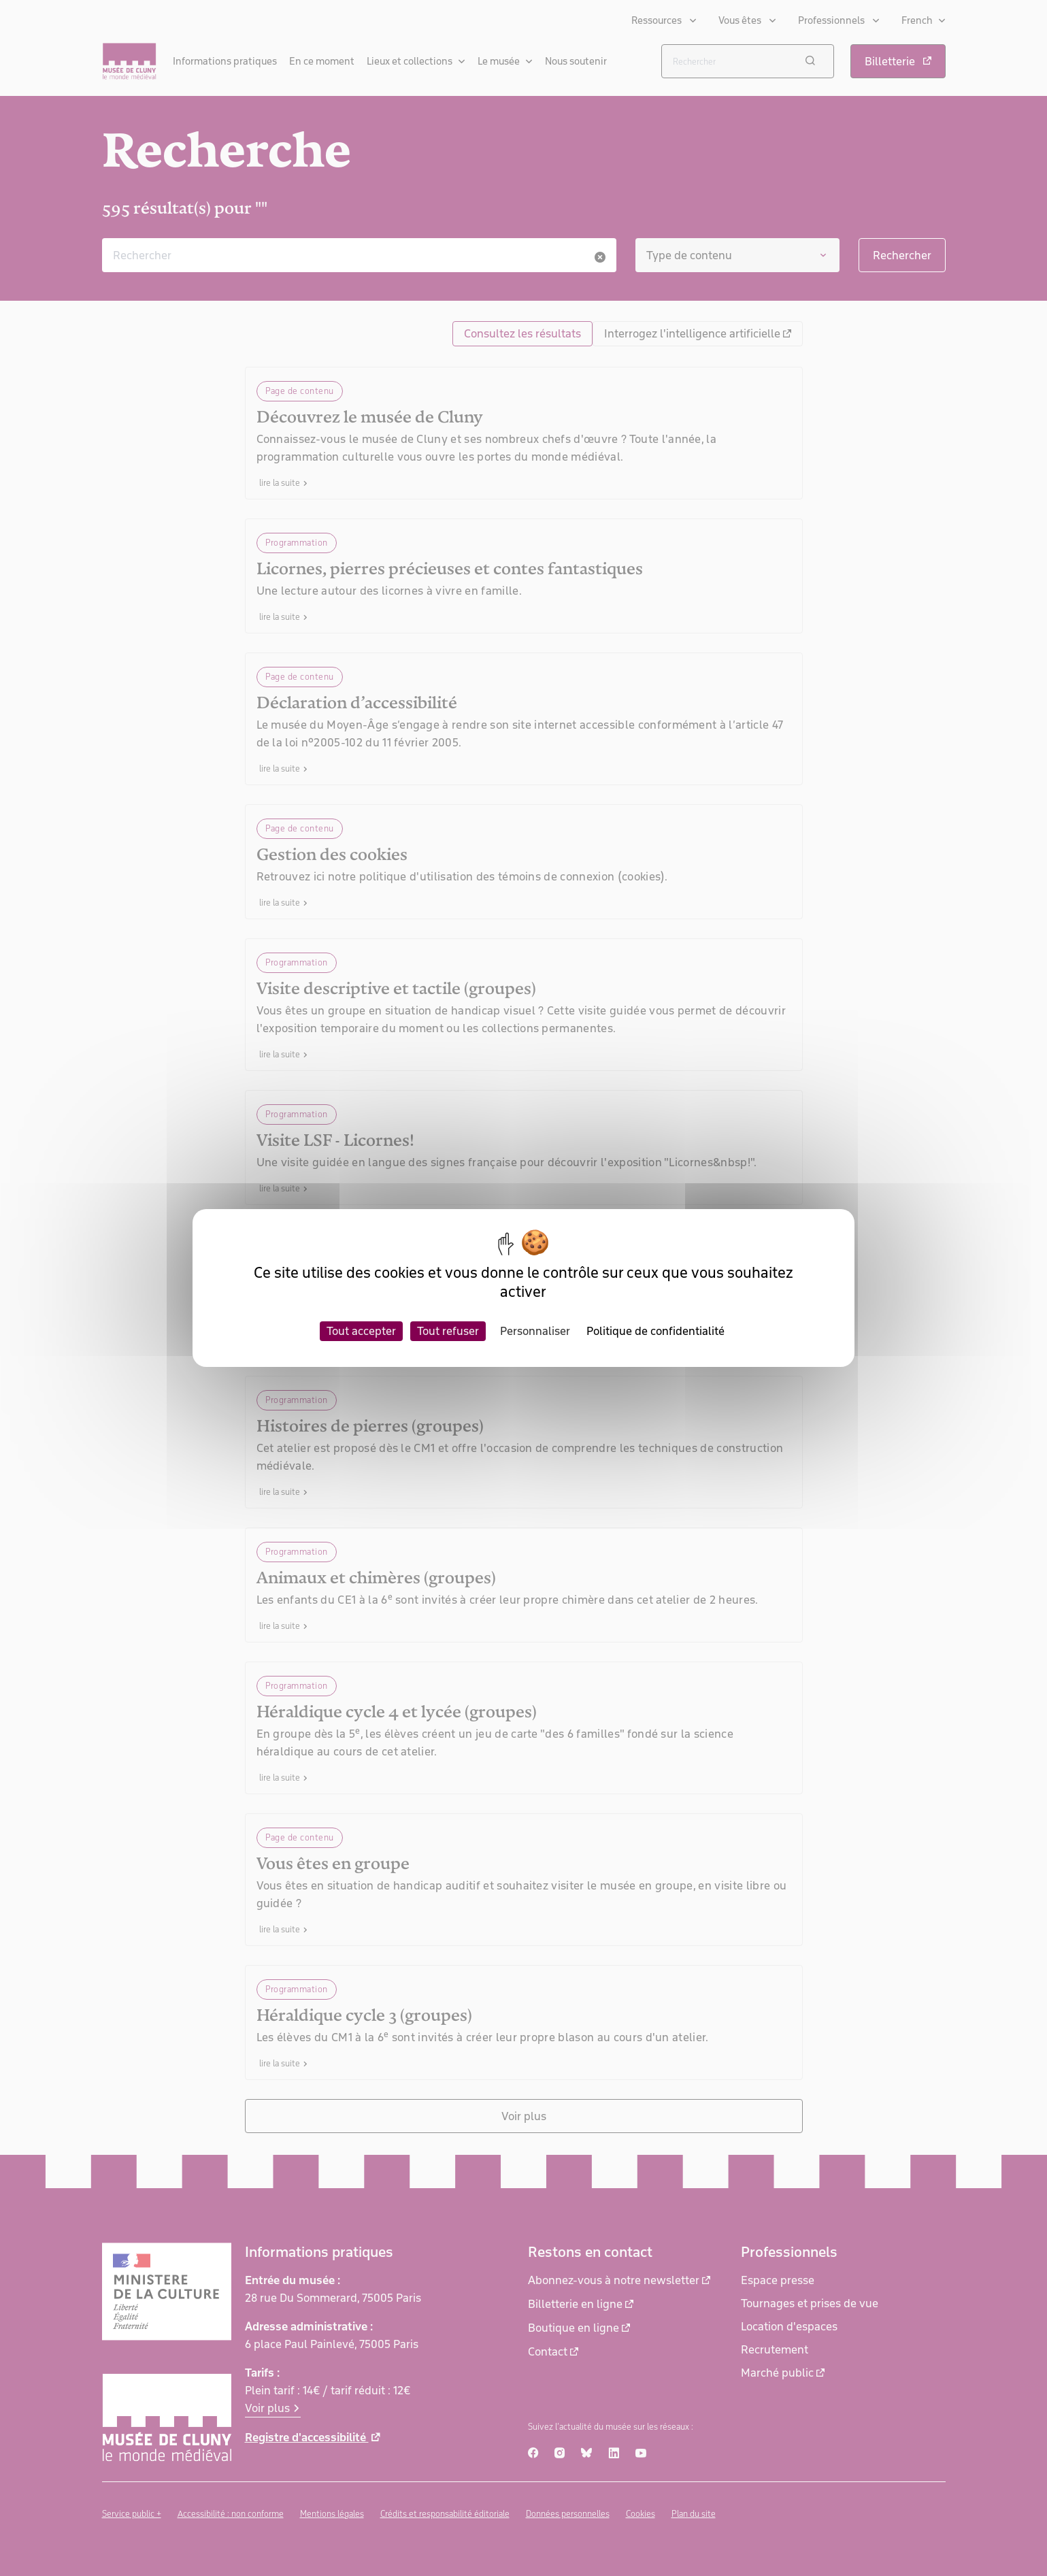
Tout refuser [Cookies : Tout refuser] (448, 1331)
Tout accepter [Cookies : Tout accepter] (361, 1331)
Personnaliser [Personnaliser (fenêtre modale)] (535, 1331)
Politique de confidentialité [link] (655, 1331)
